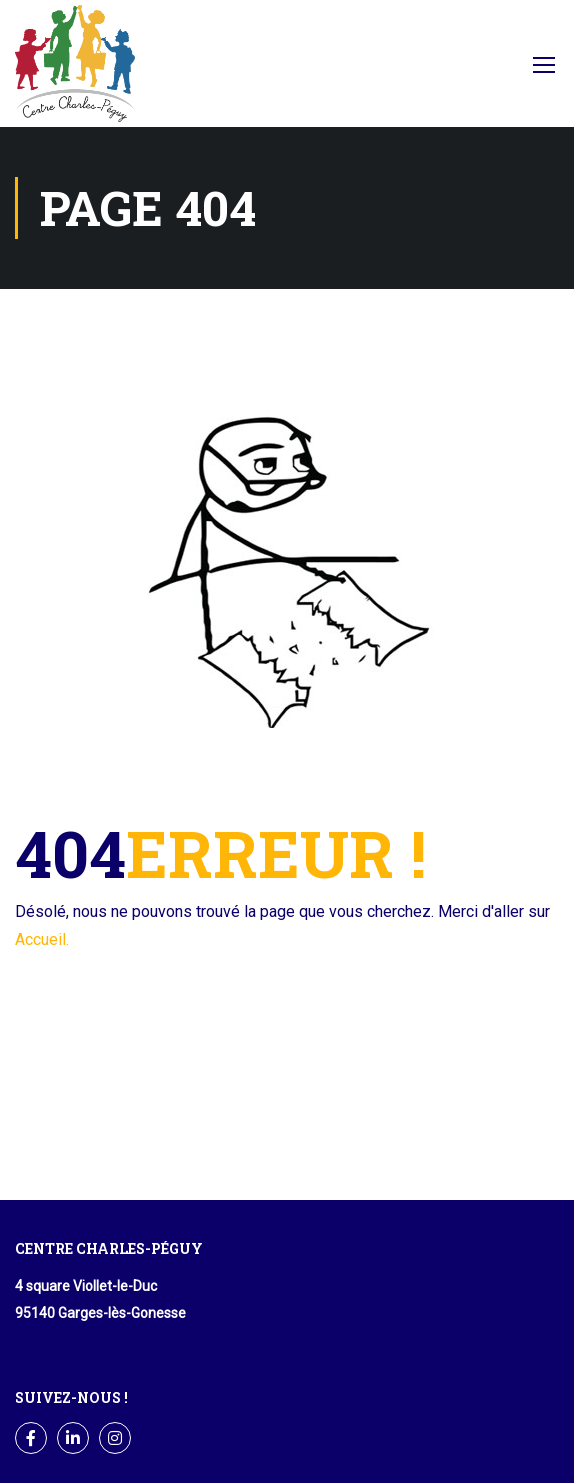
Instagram (115, 1438)
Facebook (480, 69)
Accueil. (42, 939)
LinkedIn (73, 1438)
